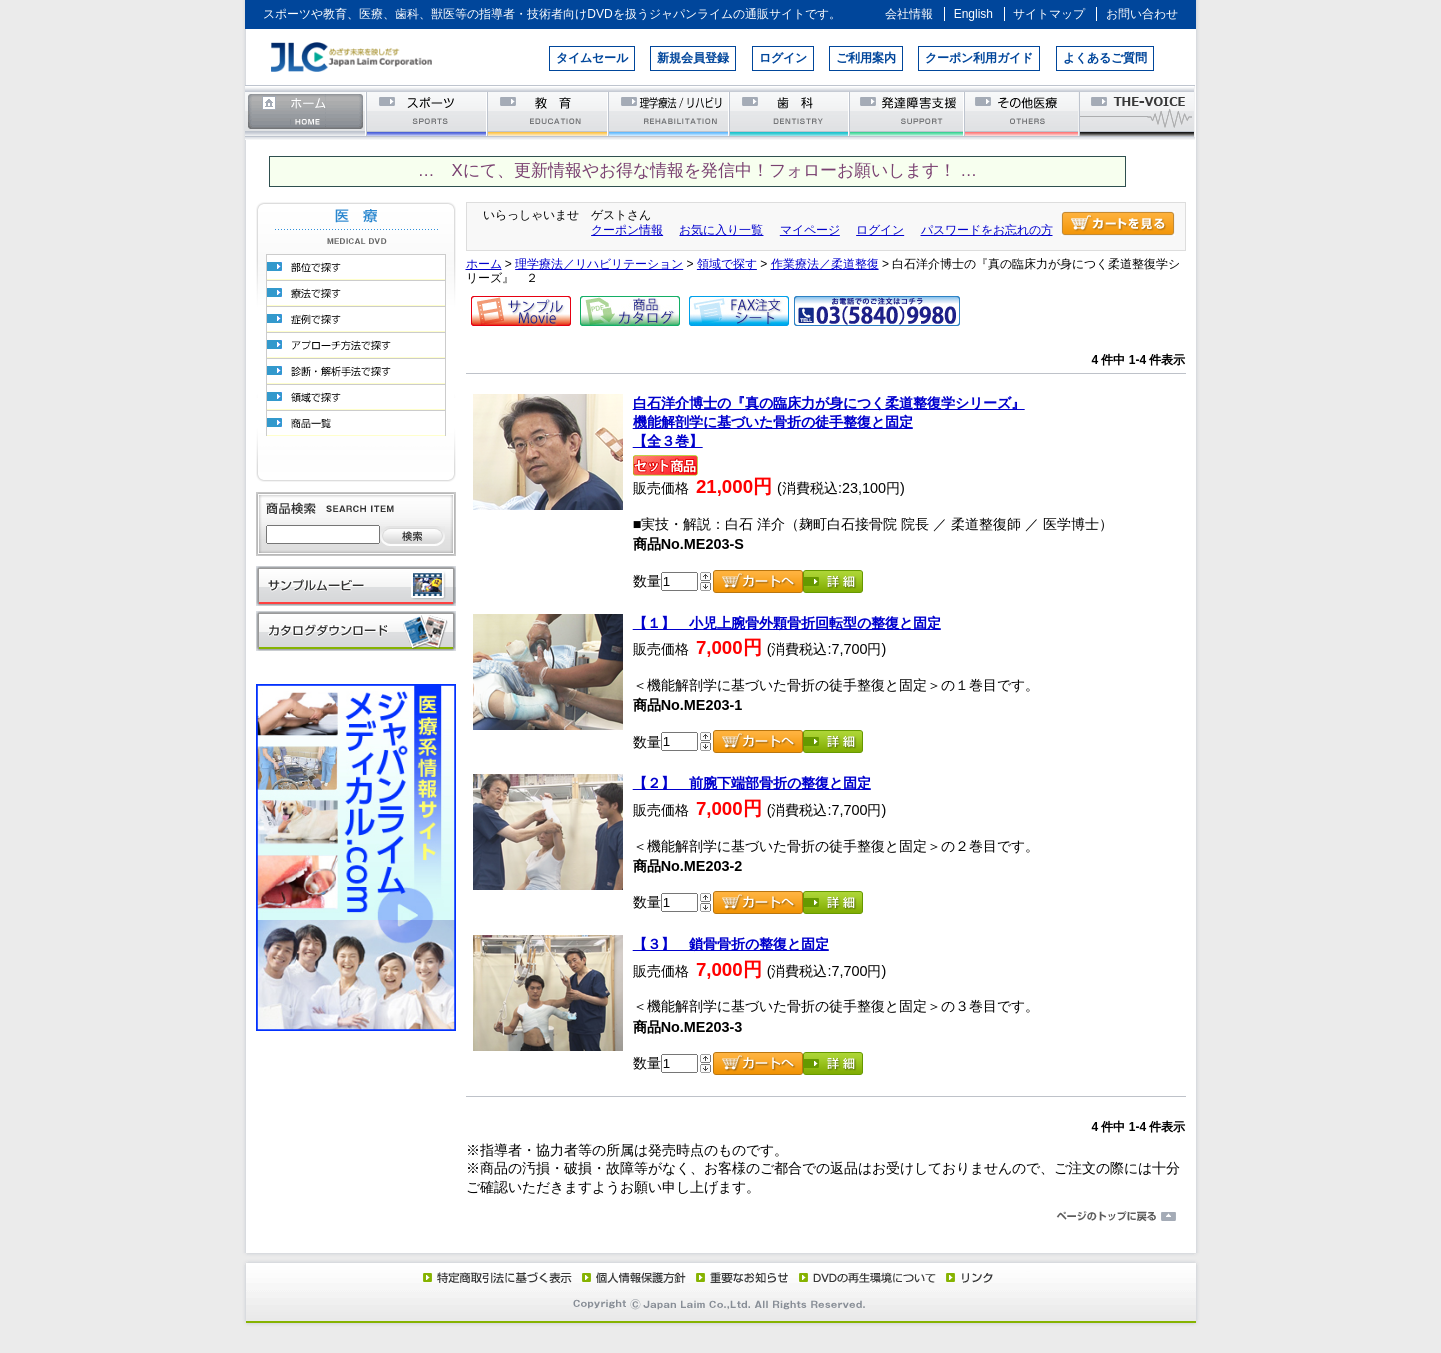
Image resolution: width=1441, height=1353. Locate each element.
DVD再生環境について (869, 1277)
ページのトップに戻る (721, 1217)
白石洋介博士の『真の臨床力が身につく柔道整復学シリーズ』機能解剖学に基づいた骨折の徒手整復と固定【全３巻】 (829, 421)
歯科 (790, 112)
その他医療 (1023, 112)
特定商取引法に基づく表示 (496, 1277)
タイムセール (592, 58)
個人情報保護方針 (631, 1277)
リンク (968, 1277)
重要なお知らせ (738, 1277)
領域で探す (727, 264)
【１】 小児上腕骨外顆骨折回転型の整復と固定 (787, 623)
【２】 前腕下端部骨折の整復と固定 (752, 783)
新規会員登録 (693, 58)
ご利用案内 (866, 58)
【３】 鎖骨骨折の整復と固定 (731, 944)
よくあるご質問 (1105, 58)
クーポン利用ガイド (979, 58)
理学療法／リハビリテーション (669, 112)
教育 (548, 112)
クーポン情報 (627, 230)
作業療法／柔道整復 (825, 264)
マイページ (810, 230)
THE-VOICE (1138, 112)
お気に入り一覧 (721, 230)
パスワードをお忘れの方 (987, 230)
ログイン (783, 58)
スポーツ (427, 112)
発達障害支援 (908, 112)
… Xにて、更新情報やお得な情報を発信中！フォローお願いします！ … (697, 170)
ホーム (306, 112)
